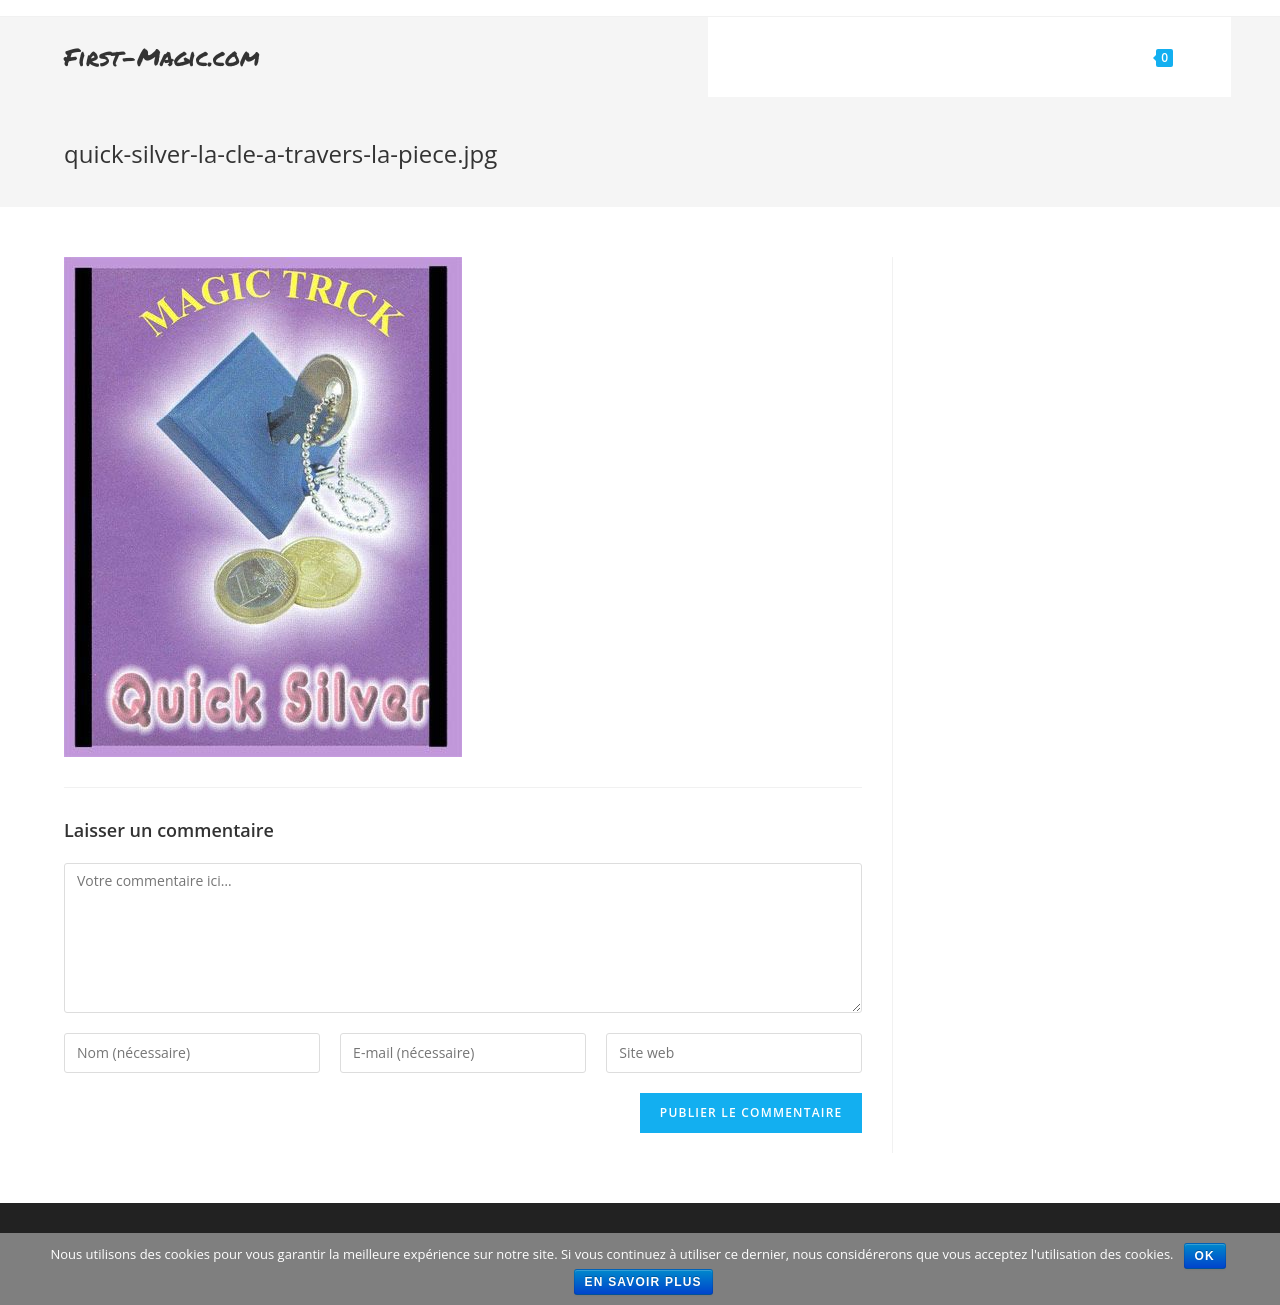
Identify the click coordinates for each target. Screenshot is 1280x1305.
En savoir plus (643, 1282)
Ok (1205, 1256)
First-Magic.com (162, 56)
